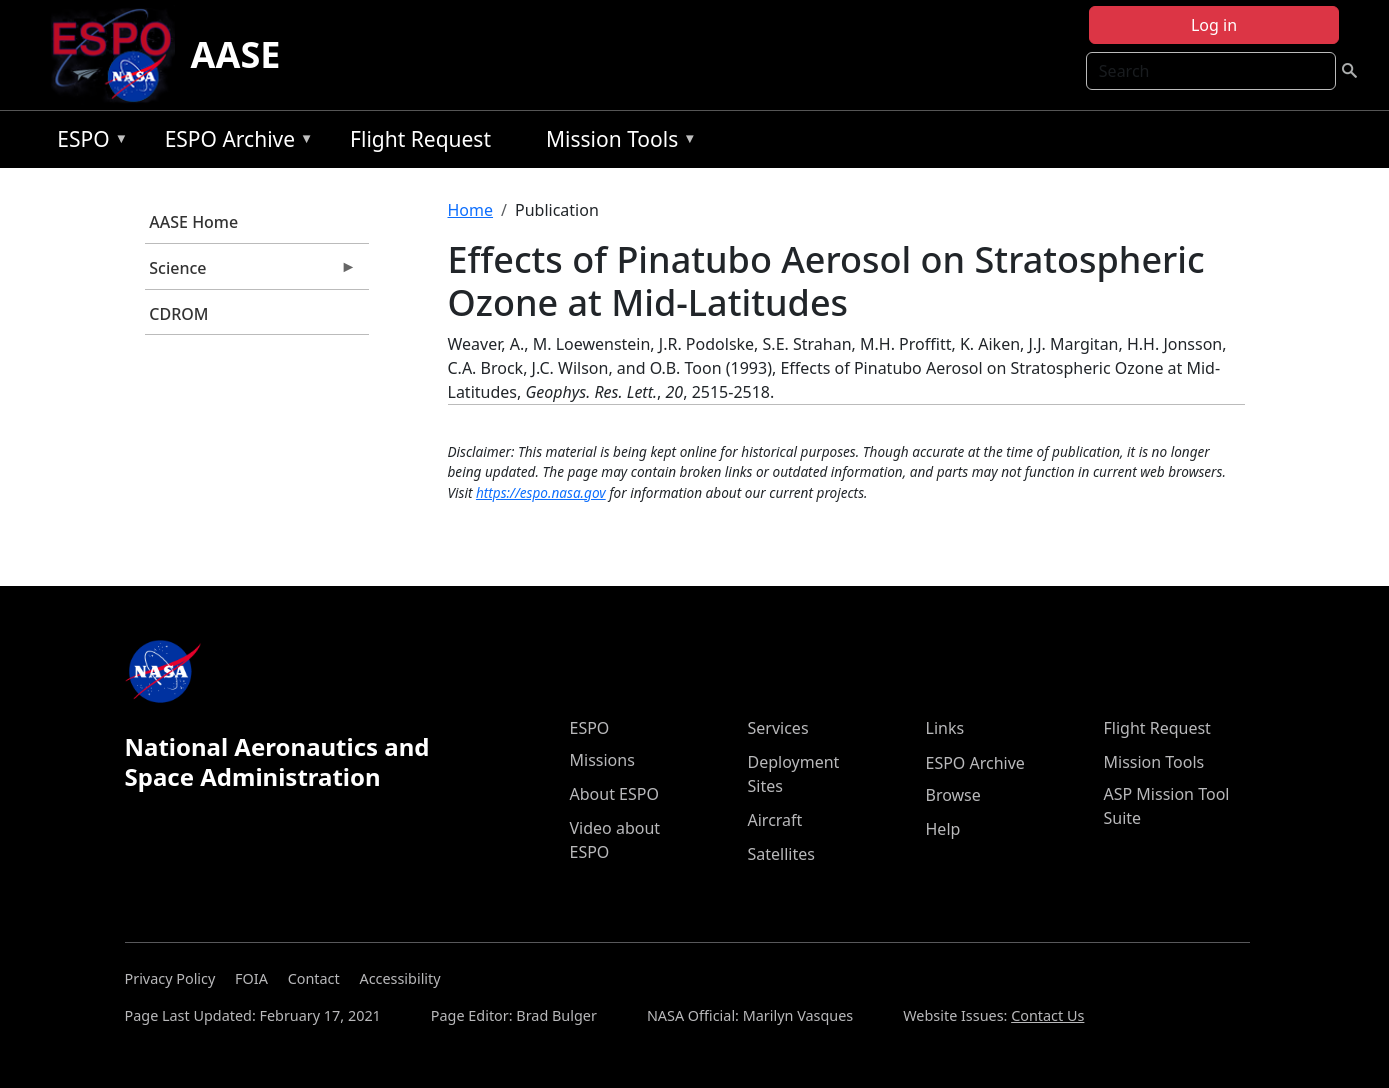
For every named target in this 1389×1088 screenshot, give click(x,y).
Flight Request (420, 139)
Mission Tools (616, 142)
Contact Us (1047, 1015)
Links (945, 728)
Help (943, 829)
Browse (953, 795)
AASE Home (193, 222)
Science (251, 273)
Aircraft (775, 820)
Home (471, 210)
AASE (236, 54)
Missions (602, 760)
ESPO (87, 142)
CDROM (178, 314)
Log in (1214, 25)
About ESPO (614, 794)
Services (778, 728)
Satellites (781, 854)
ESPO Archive (234, 142)
